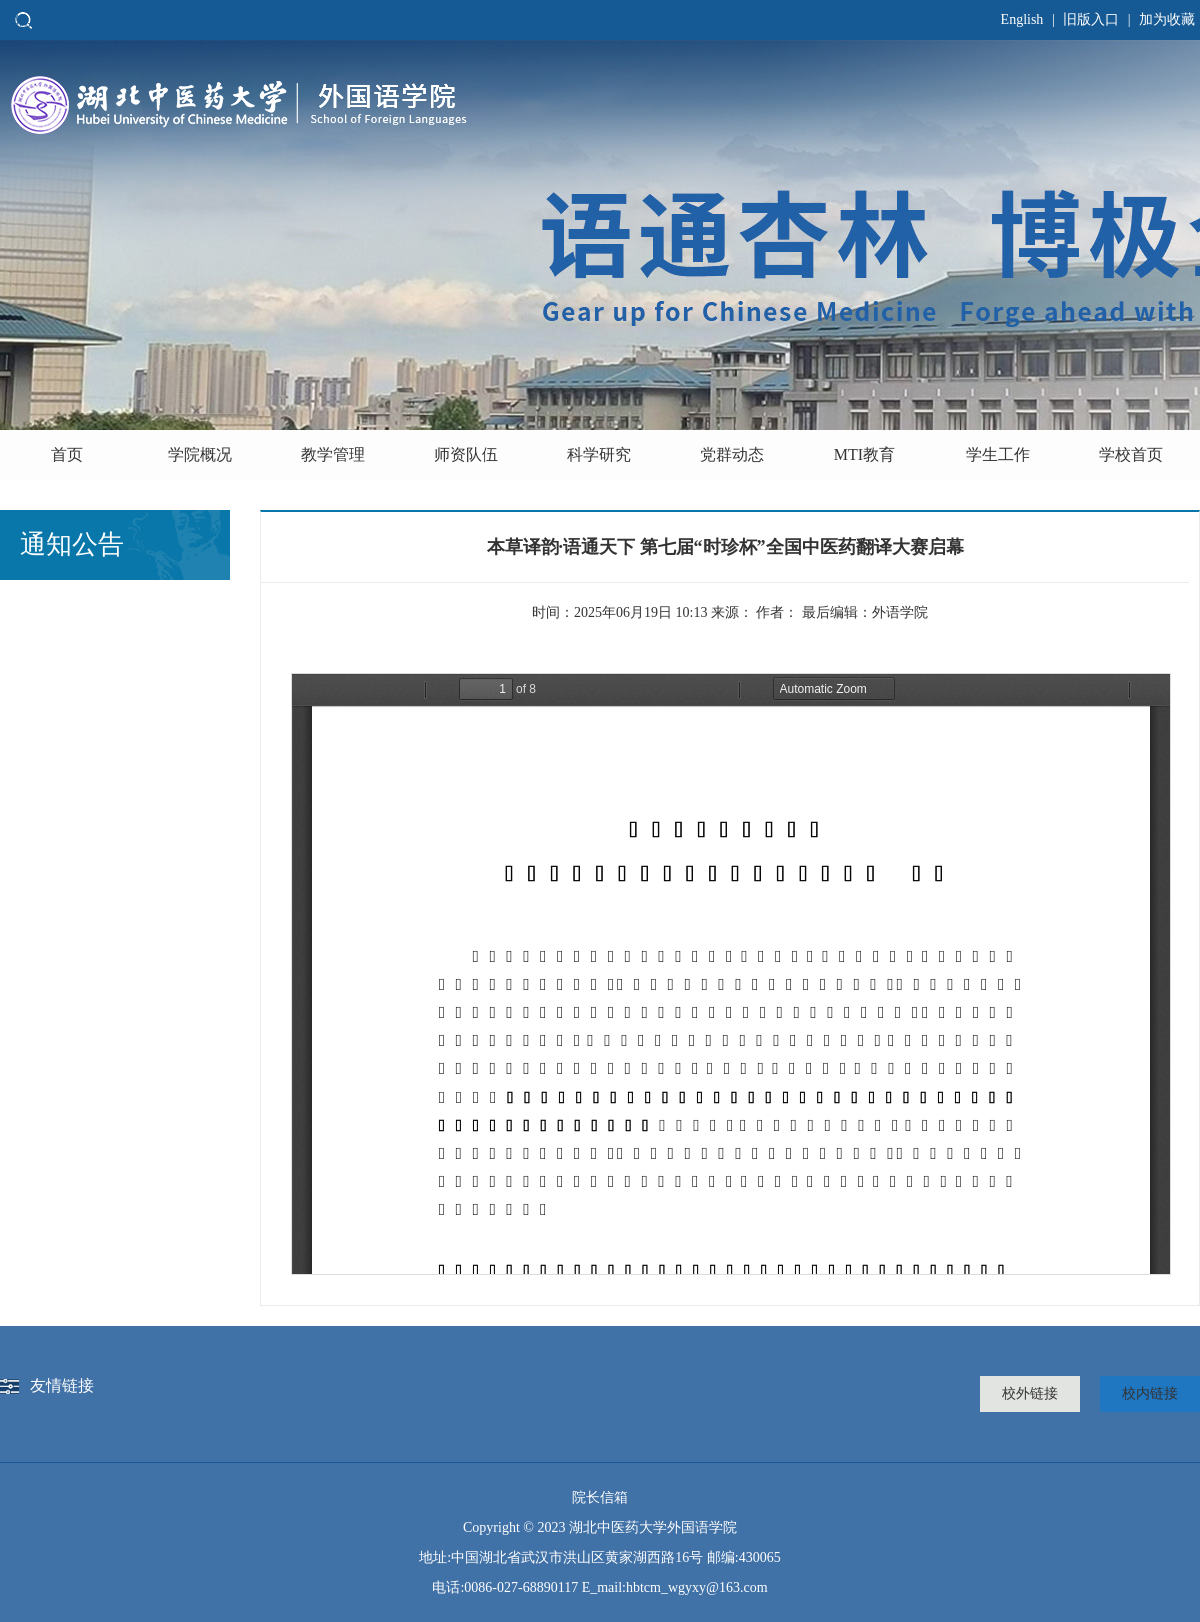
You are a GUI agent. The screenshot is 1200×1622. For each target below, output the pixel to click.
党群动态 (732, 454)
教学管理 (333, 454)
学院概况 (200, 454)
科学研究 (599, 454)
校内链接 (1150, 1393)
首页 (67, 454)
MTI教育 (864, 454)
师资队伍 (466, 454)
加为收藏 (1167, 19)
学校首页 (1131, 454)
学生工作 (998, 454)
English (1022, 19)
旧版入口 (1091, 19)
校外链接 (1030, 1393)
